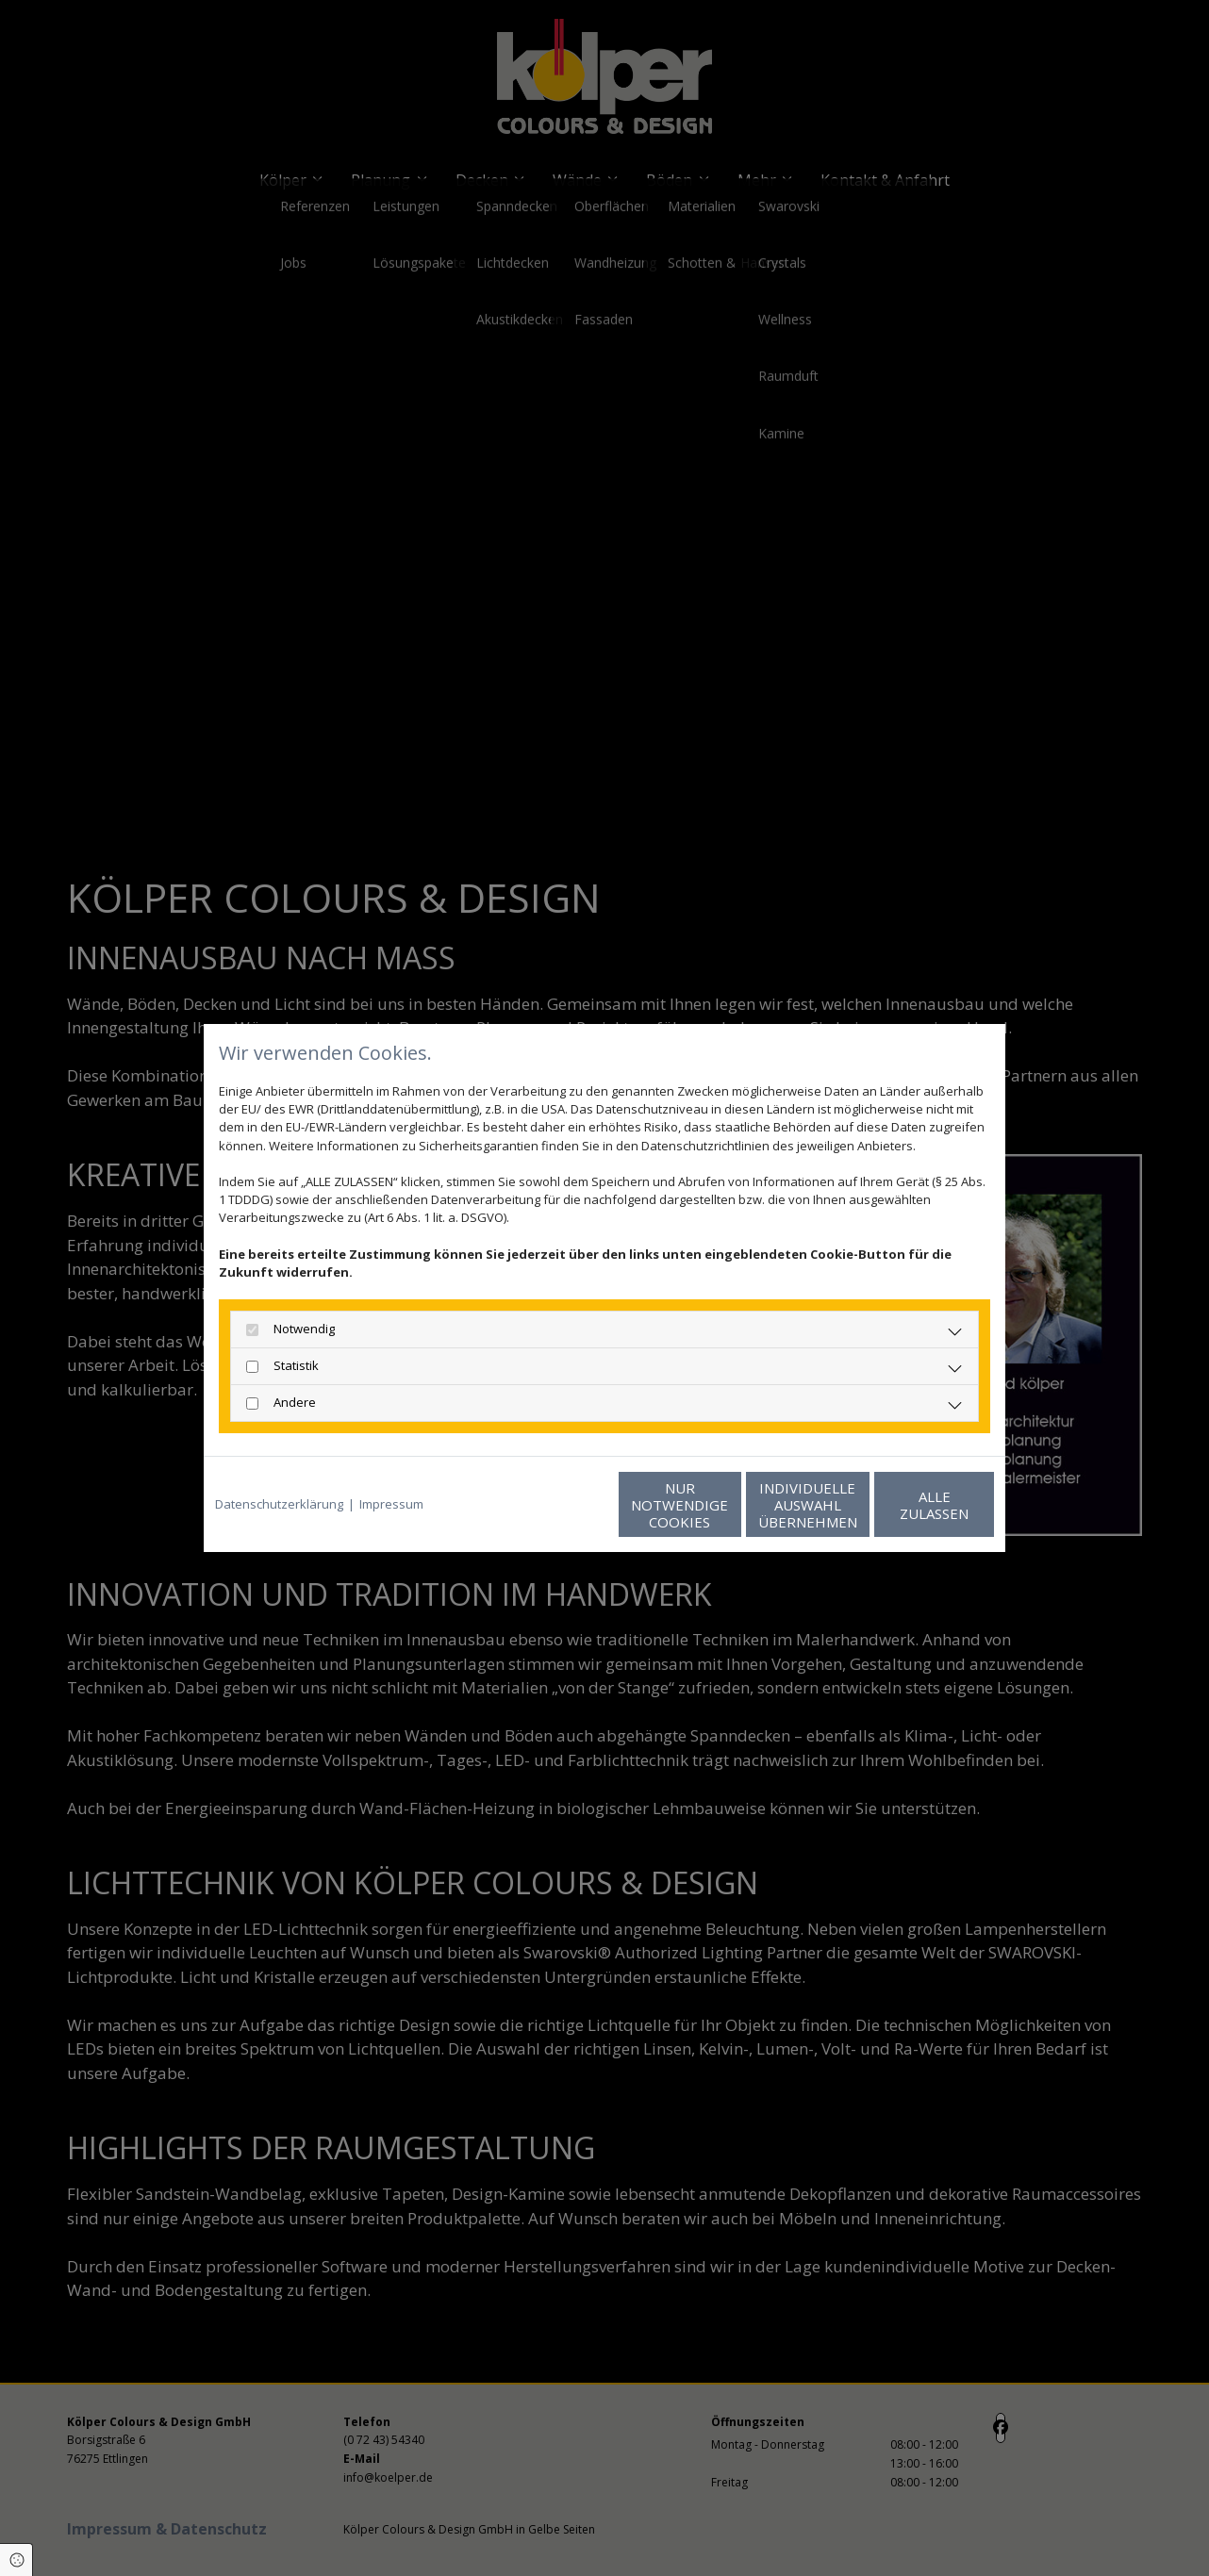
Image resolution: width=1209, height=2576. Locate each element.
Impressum (391, 1503)
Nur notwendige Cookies (548, 1505)
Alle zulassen (906, 1504)
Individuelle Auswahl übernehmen (727, 1504)
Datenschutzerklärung (279, 1503)
